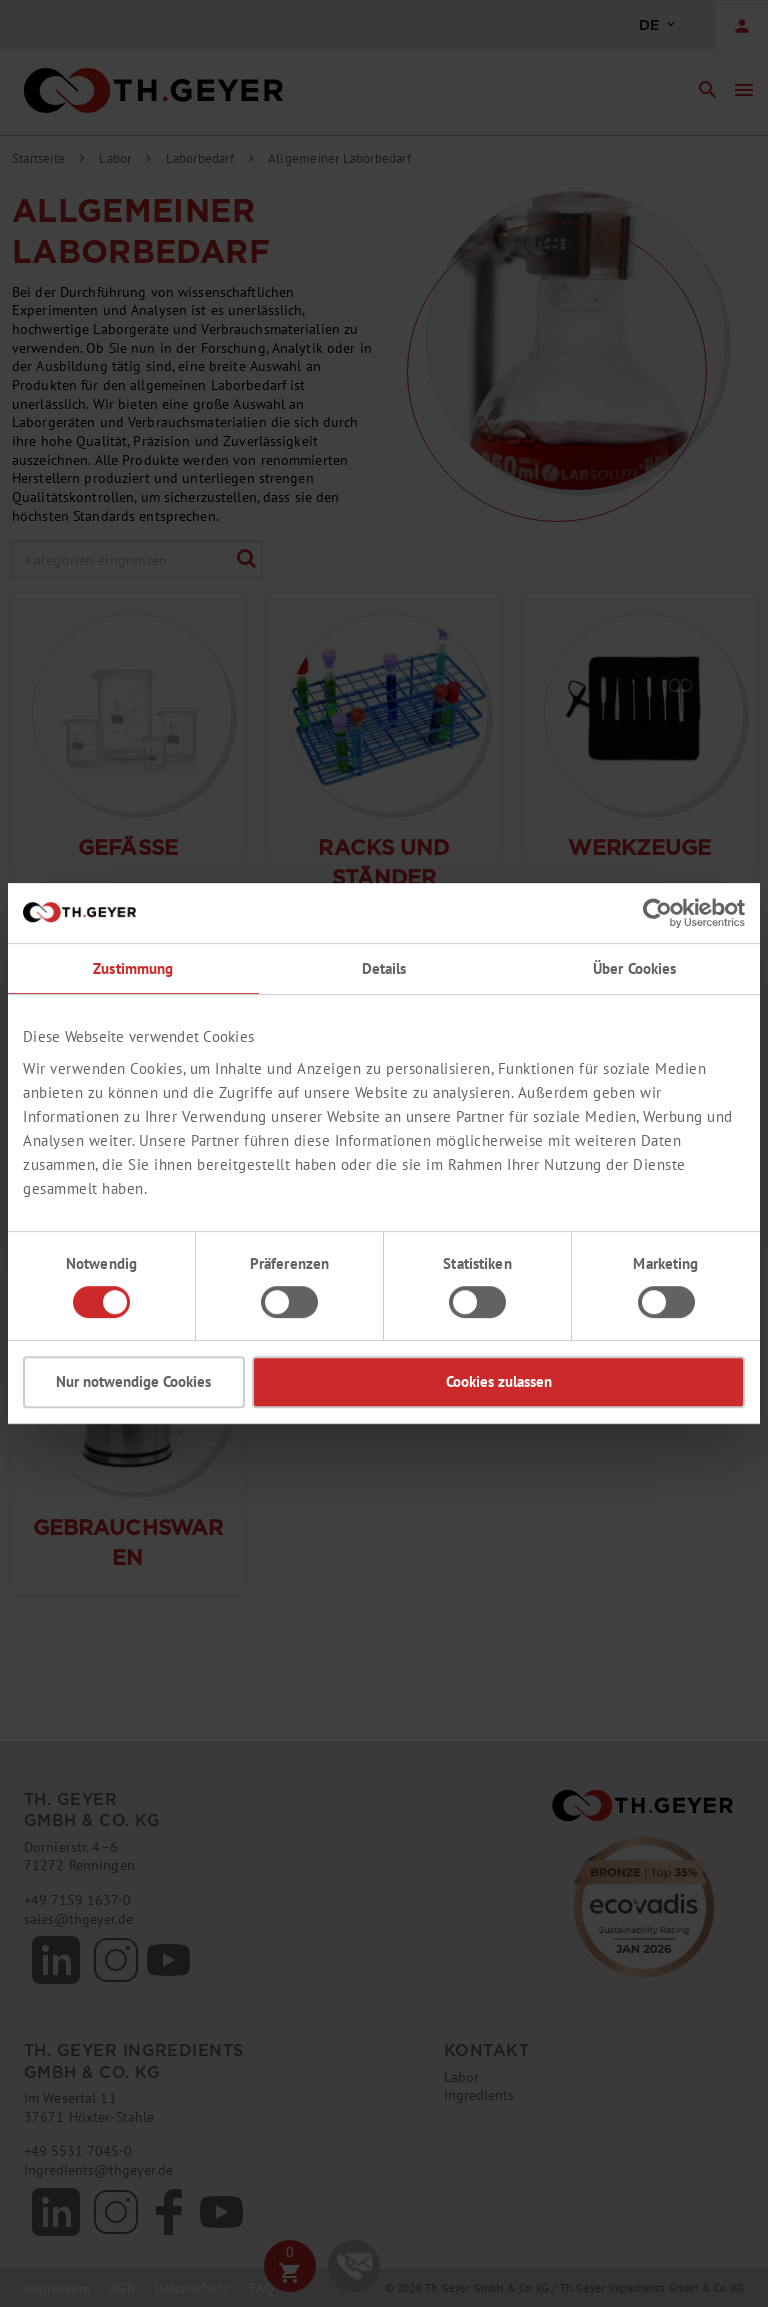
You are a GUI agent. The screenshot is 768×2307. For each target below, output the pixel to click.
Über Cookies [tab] (635, 968)
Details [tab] (384, 968)
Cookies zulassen (499, 1381)
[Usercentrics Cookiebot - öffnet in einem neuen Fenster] (657, 913)
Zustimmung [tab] (133, 968)
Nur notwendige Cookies (133, 1381)
